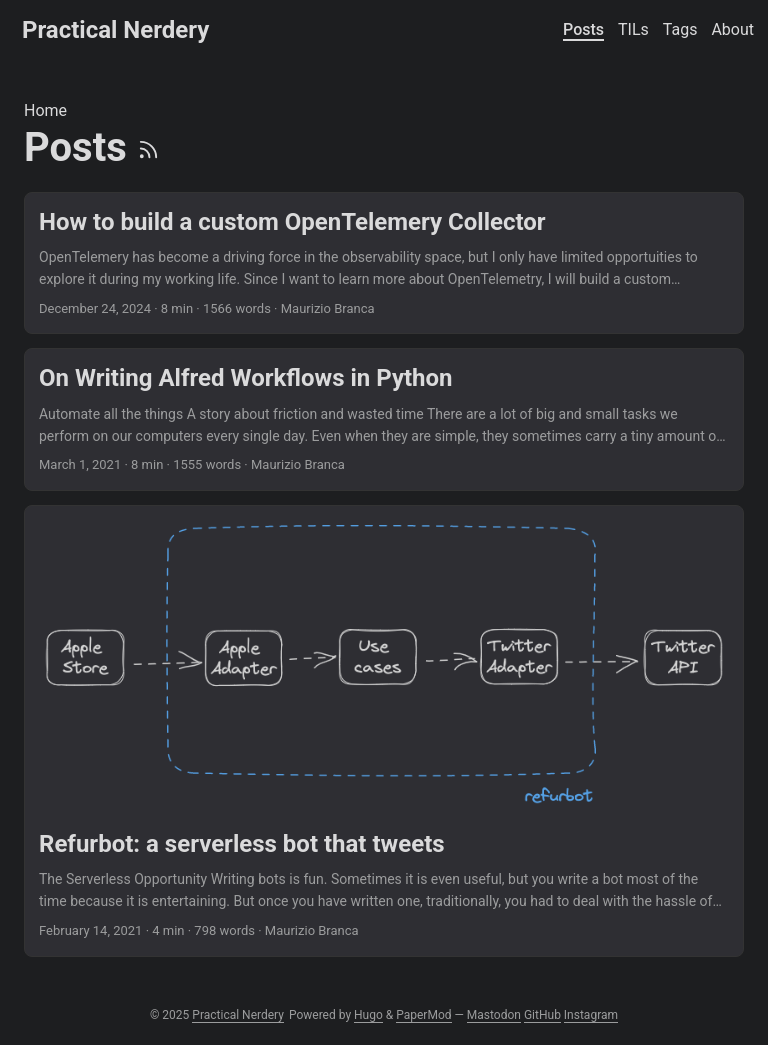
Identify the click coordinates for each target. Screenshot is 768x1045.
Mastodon (494, 1015)
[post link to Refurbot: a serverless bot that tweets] (384, 731)
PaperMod (423, 1015)
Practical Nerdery (115, 30)
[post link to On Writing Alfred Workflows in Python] (384, 419)
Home (45, 110)
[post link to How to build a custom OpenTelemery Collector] (384, 263)
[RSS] (148, 147)
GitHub (542, 1015)
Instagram (591, 1015)
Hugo (368, 1015)
